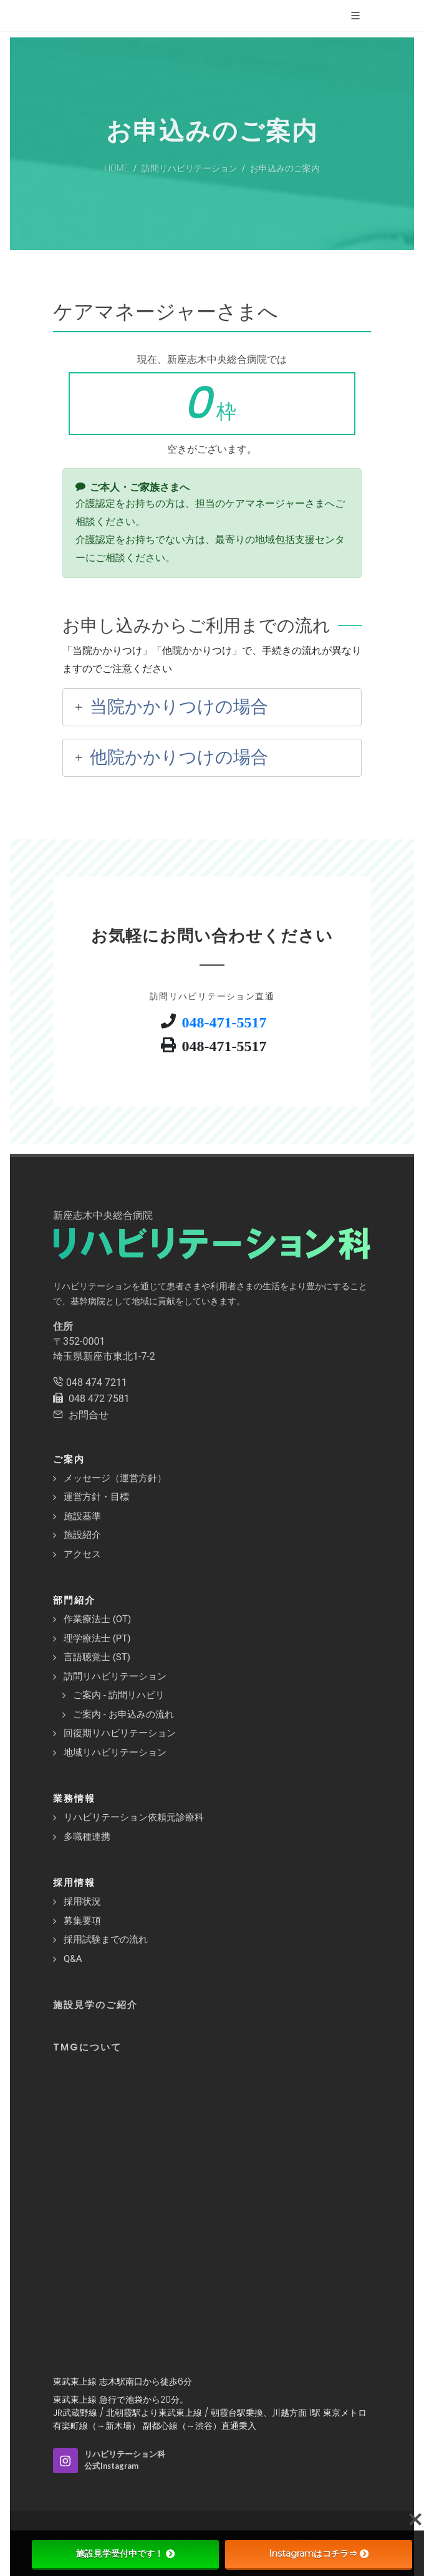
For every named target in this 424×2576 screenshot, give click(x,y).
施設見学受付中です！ (125, 2553)
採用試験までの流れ (106, 1939)
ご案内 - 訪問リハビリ (119, 1695)
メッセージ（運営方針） (115, 1478)
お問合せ (88, 1415)
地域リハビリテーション (115, 1752)
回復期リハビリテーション (120, 1733)
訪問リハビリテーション (115, 1676)
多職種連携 (87, 1836)
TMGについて (87, 2047)
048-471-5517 (224, 1021)
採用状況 (82, 1901)
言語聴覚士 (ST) (97, 1657)
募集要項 (82, 1920)
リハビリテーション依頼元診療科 (134, 1817)
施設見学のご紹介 (95, 2004)
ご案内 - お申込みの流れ (123, 1714)
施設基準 (82, 1516)
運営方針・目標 (96, 1496)
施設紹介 (82, 1534)
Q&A (73, 1958)
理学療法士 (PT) (97, 1638)
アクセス (82, 1554)
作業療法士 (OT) (97, 1619)
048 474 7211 (96, 1382)
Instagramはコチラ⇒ (319, 2553)
